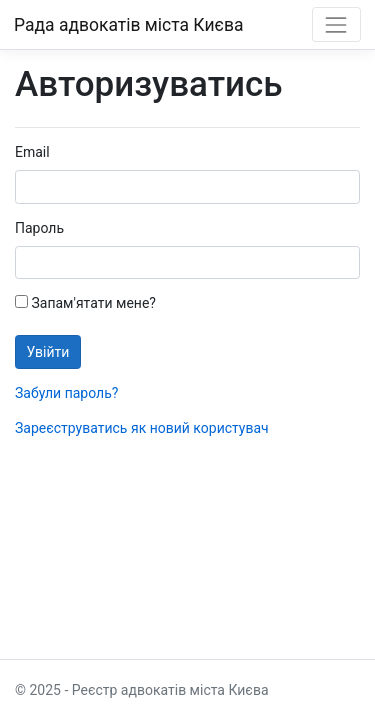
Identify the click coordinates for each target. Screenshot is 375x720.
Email (32, 152)
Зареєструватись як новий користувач (142, 428)
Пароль (39, 228)
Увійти (48, 352)
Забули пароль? (66, 393)
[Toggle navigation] (336, 24)
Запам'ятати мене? (85, 303)
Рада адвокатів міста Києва (128, 25)
